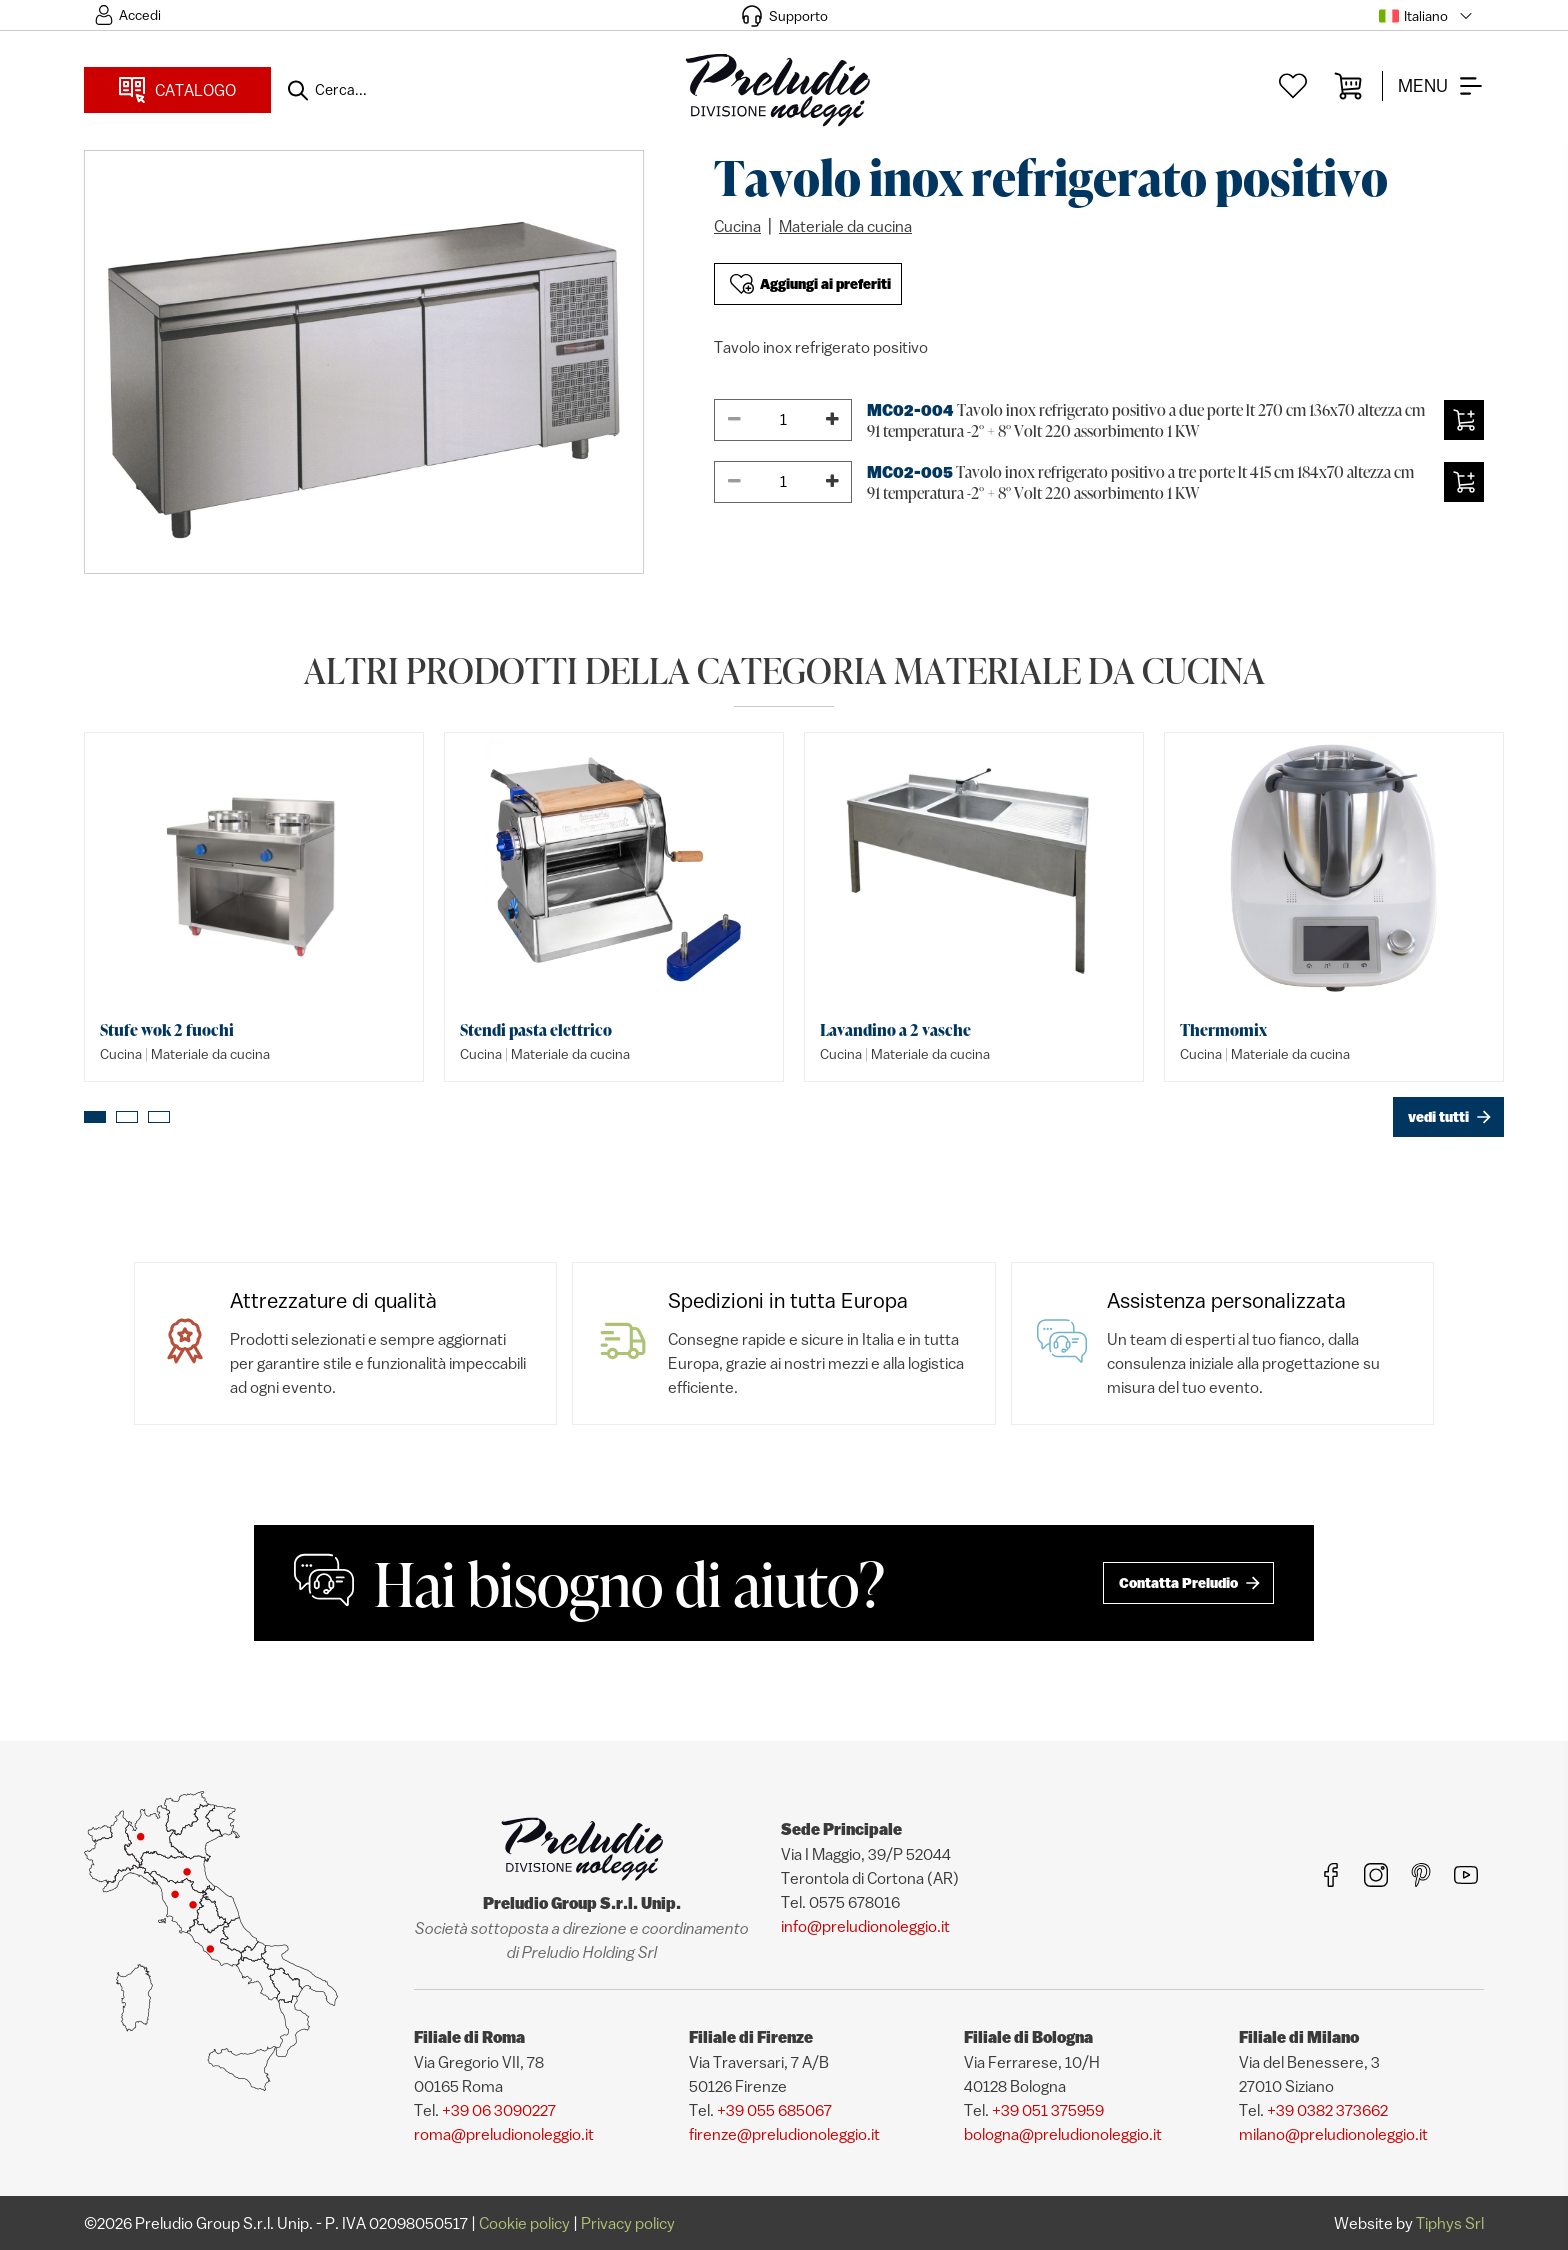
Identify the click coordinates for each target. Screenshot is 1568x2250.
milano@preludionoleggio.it (1333, 2134)
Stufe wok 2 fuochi (167, 1030)
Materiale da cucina (845, 226)
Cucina (737, 226)
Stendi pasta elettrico (536, 1030)
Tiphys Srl (1450, 2223)
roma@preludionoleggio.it (504, 2134)
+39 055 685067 (774, 2110)
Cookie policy (524, 2223)
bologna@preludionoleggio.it (1063, 2134)
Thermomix (1223, 1030)
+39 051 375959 (1048, 2110)
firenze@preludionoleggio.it (784, 2134)
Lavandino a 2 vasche (895, 1030)
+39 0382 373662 (1327, 2110)
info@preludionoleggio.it (865, 1926)
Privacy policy (628, 2223)
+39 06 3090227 (499, 2110)
